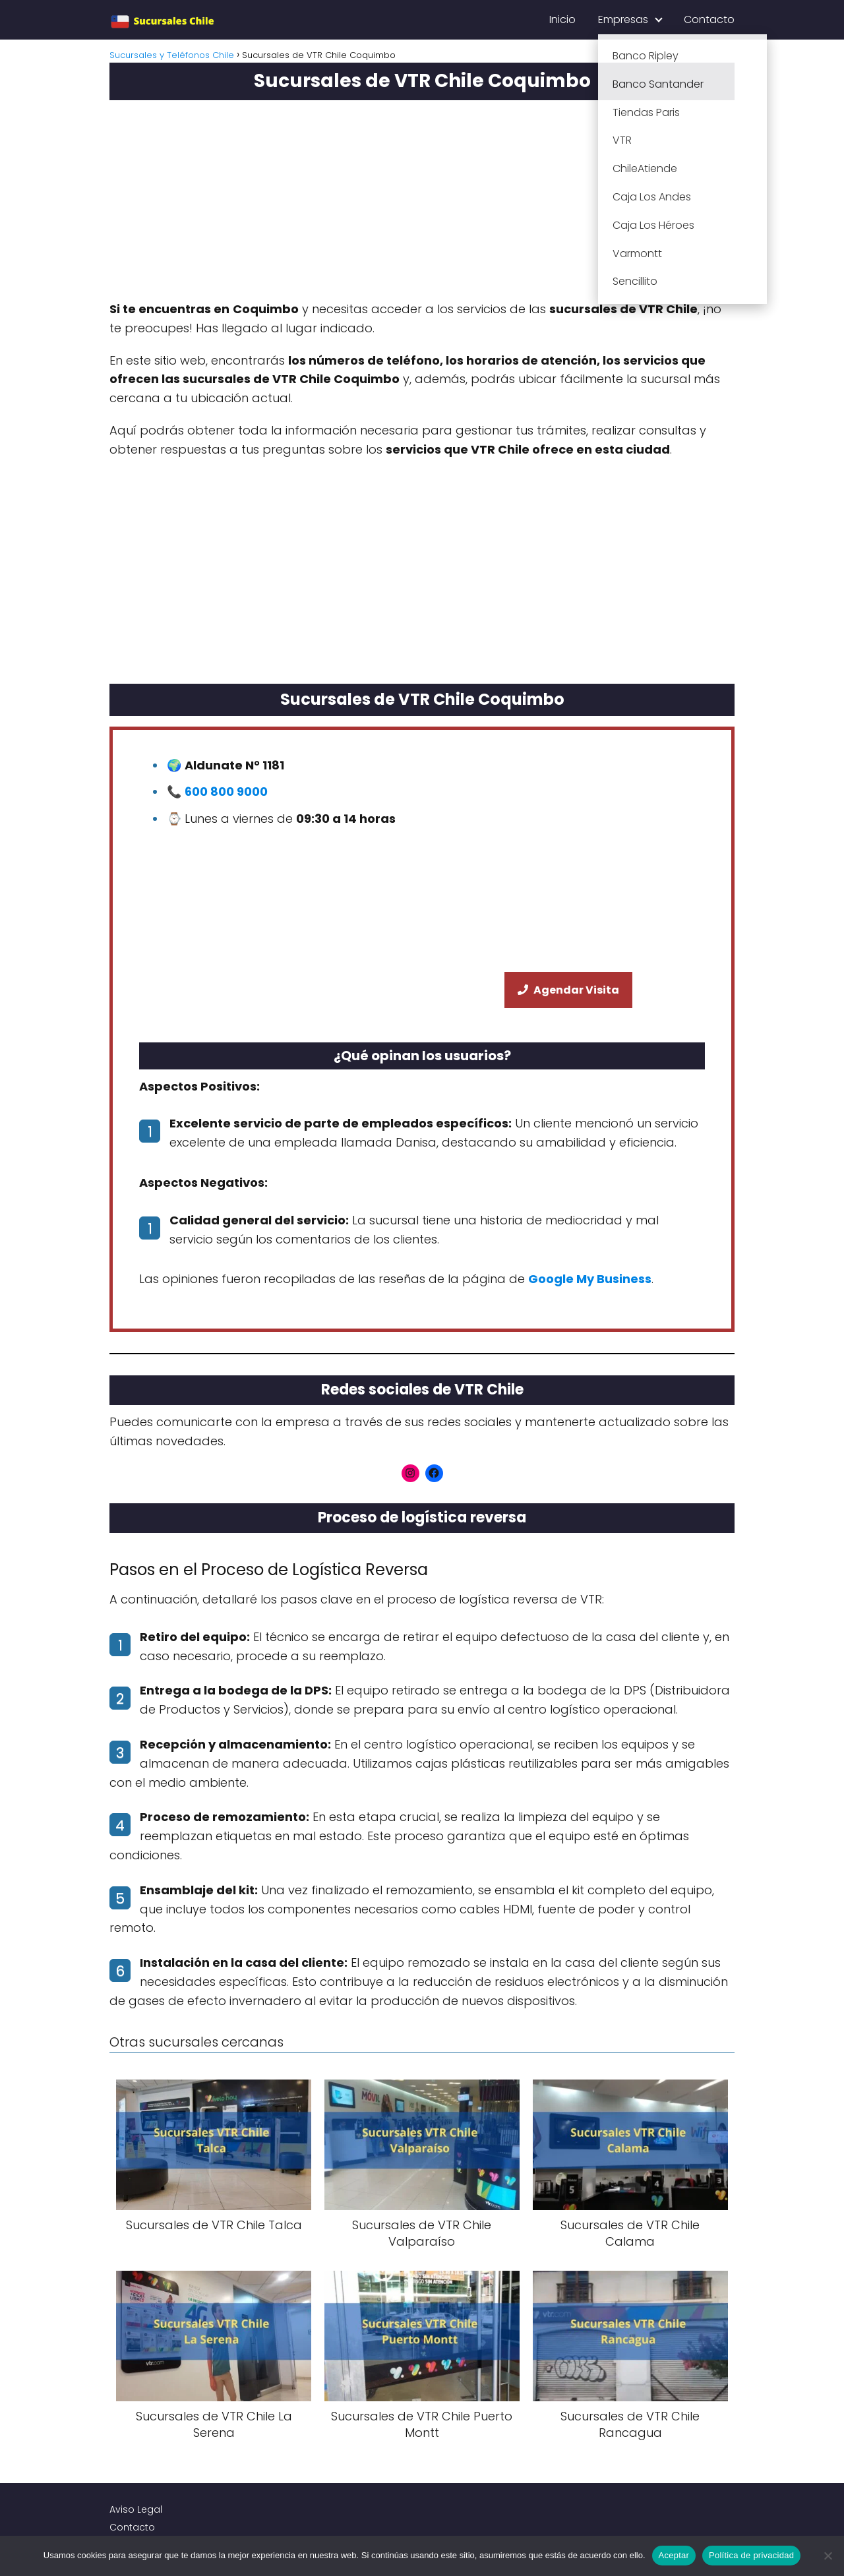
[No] (827, 2555)
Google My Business (589, 1279)
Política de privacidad (751, 2555)
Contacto (709, 19)
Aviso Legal (135, 2509)
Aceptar (674, 2555)
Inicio (562, 19)
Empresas (623, 19)
